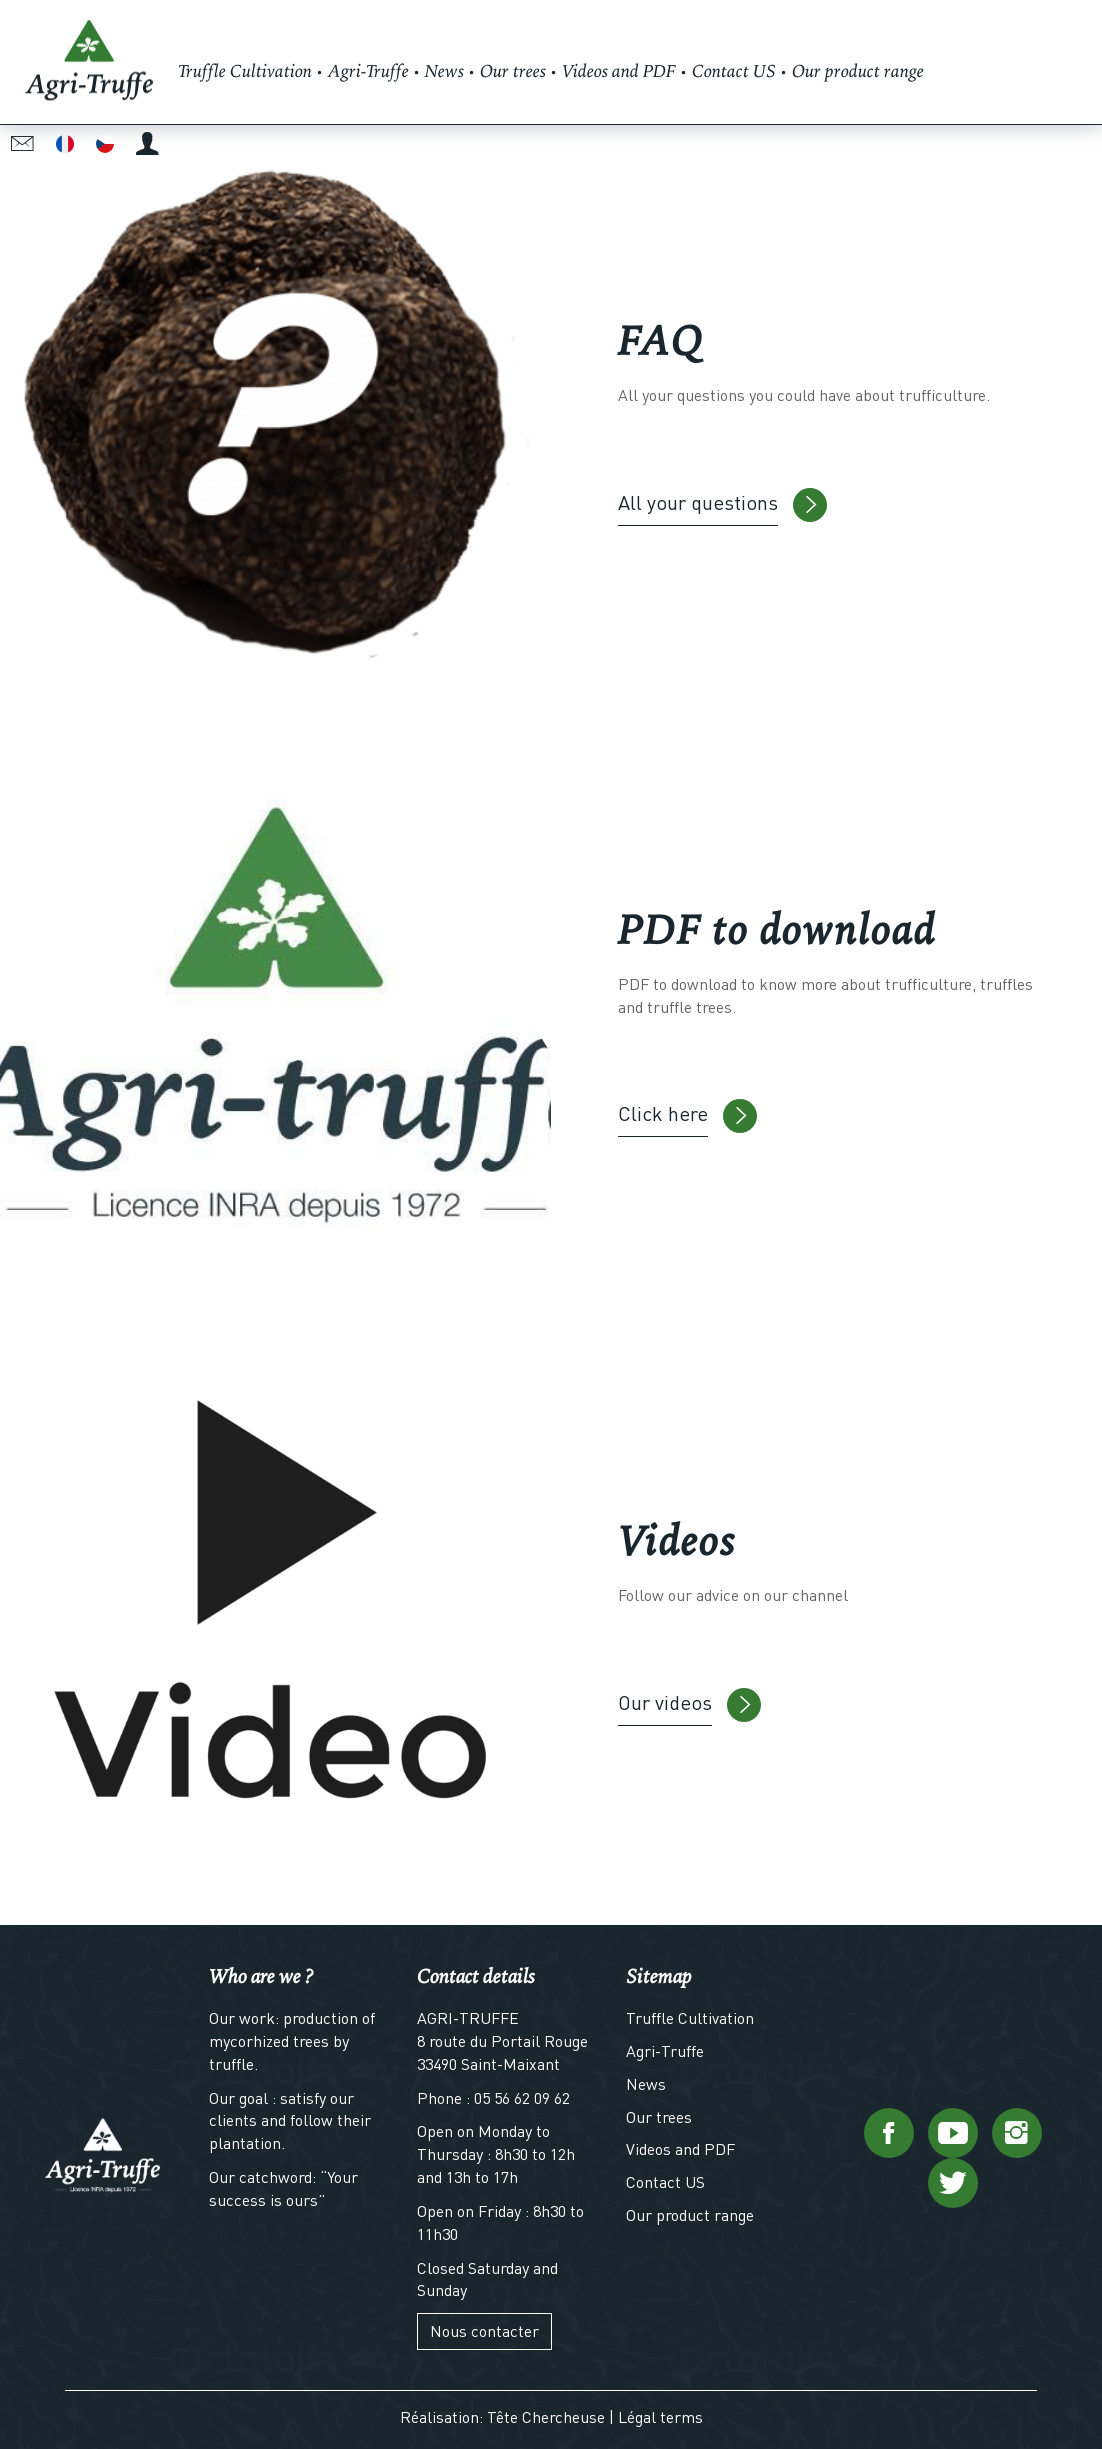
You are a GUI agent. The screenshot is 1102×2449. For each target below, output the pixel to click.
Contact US (665, 2181)
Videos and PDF (680, 2148)
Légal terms (660, 2416)
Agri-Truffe (665, 2050)
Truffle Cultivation (690, 2017)
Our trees (659, 2116)
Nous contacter (484, 2330)
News (646, 2083)
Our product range (690, 2214)
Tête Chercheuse (546, 2416)
